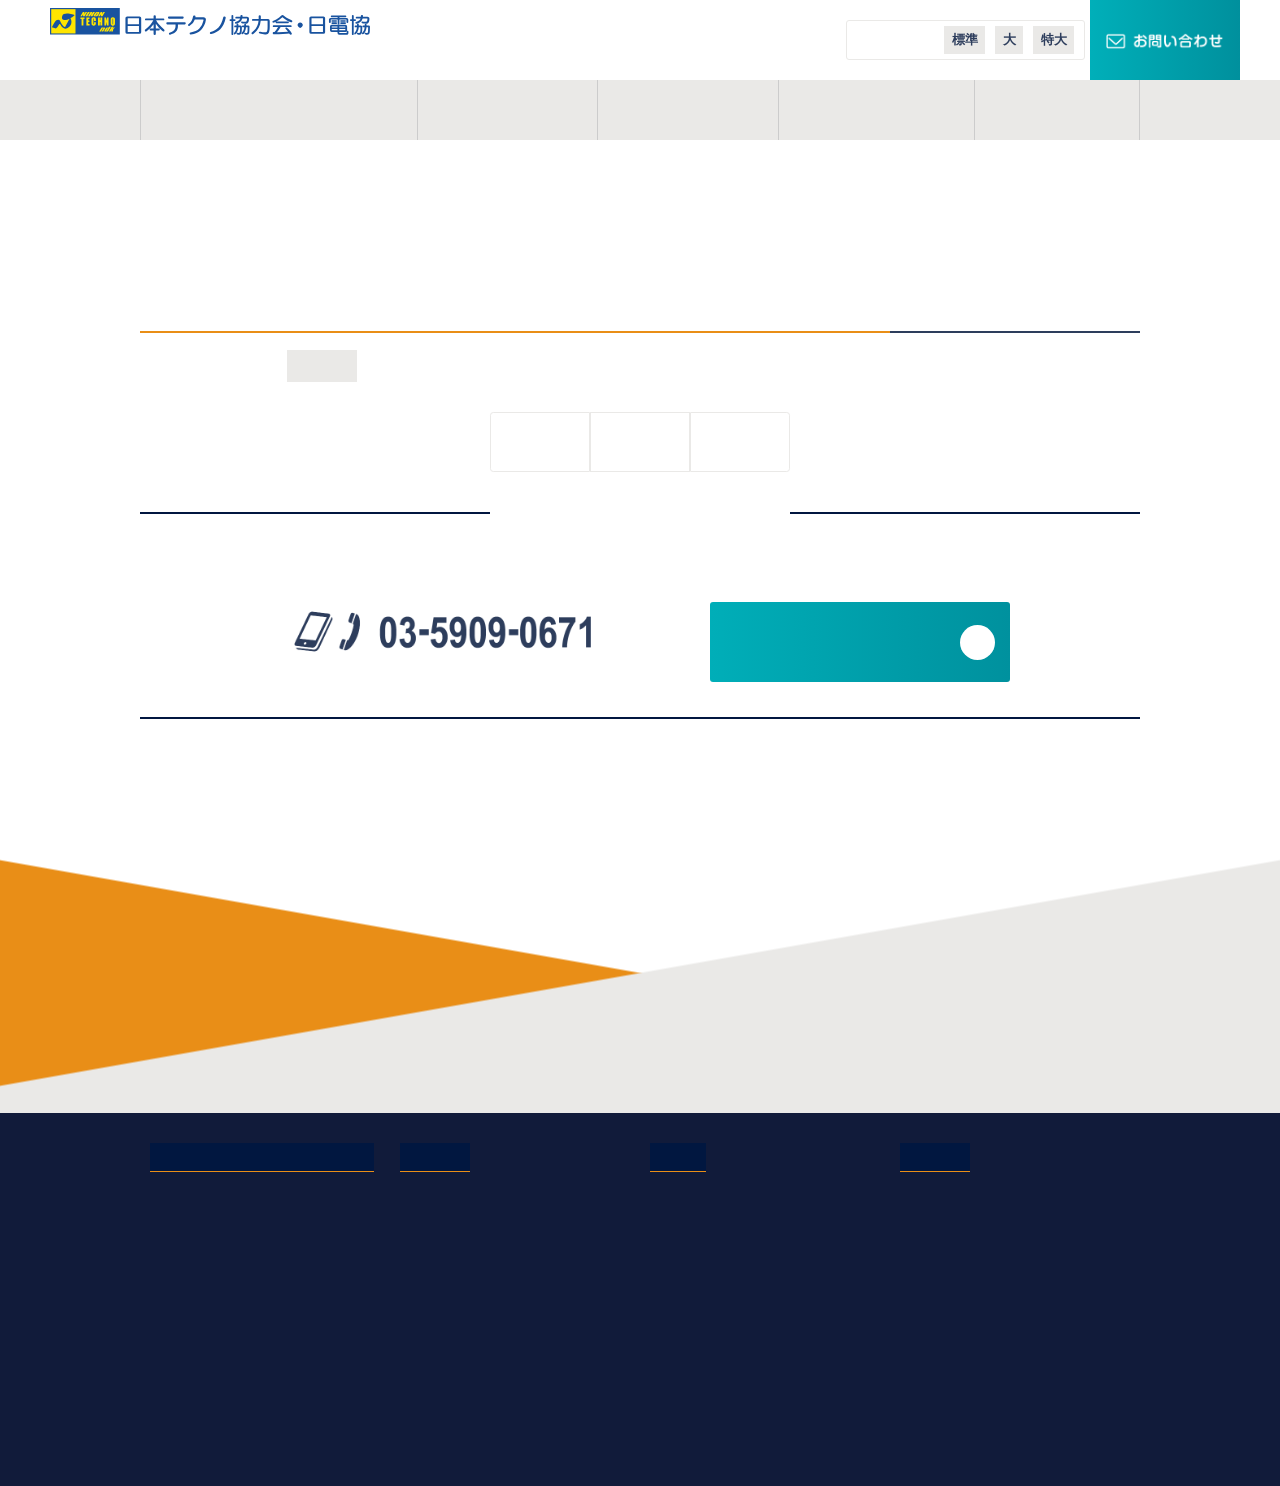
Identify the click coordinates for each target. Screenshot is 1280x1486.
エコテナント (943, 1274)
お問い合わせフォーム (840, 642)
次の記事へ (740, 442)
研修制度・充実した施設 (478, 1246)
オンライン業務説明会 (471, 1386)
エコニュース (943, 1302)
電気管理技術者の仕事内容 (486, 1190)
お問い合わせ (193, 1302)
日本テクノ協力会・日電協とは (250, 1190)
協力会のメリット (457, 1218)
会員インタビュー (457, 1302)
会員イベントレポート (471, 1330)
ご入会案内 (877, 109)
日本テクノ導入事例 (964, 1330)
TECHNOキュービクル (973, 1190)
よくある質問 (443, 1274)
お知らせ (322, 365)
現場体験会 (436, 1442)
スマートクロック (957, 1218)
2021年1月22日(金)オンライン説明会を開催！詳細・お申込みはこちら (609, 246)
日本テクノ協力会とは (279, 109)
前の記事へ (540, 442)
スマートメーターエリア (978, 1246)
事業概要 (507, 109)
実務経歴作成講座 (457, 1414)
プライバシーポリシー (221, 1330)
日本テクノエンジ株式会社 (736, 1218)
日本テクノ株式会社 (714, 1190)
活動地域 (688, 109)
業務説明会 (436, 1358)
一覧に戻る (640, 442)
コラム (1057, 109)
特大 (1054, 39)
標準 (965, 39)
